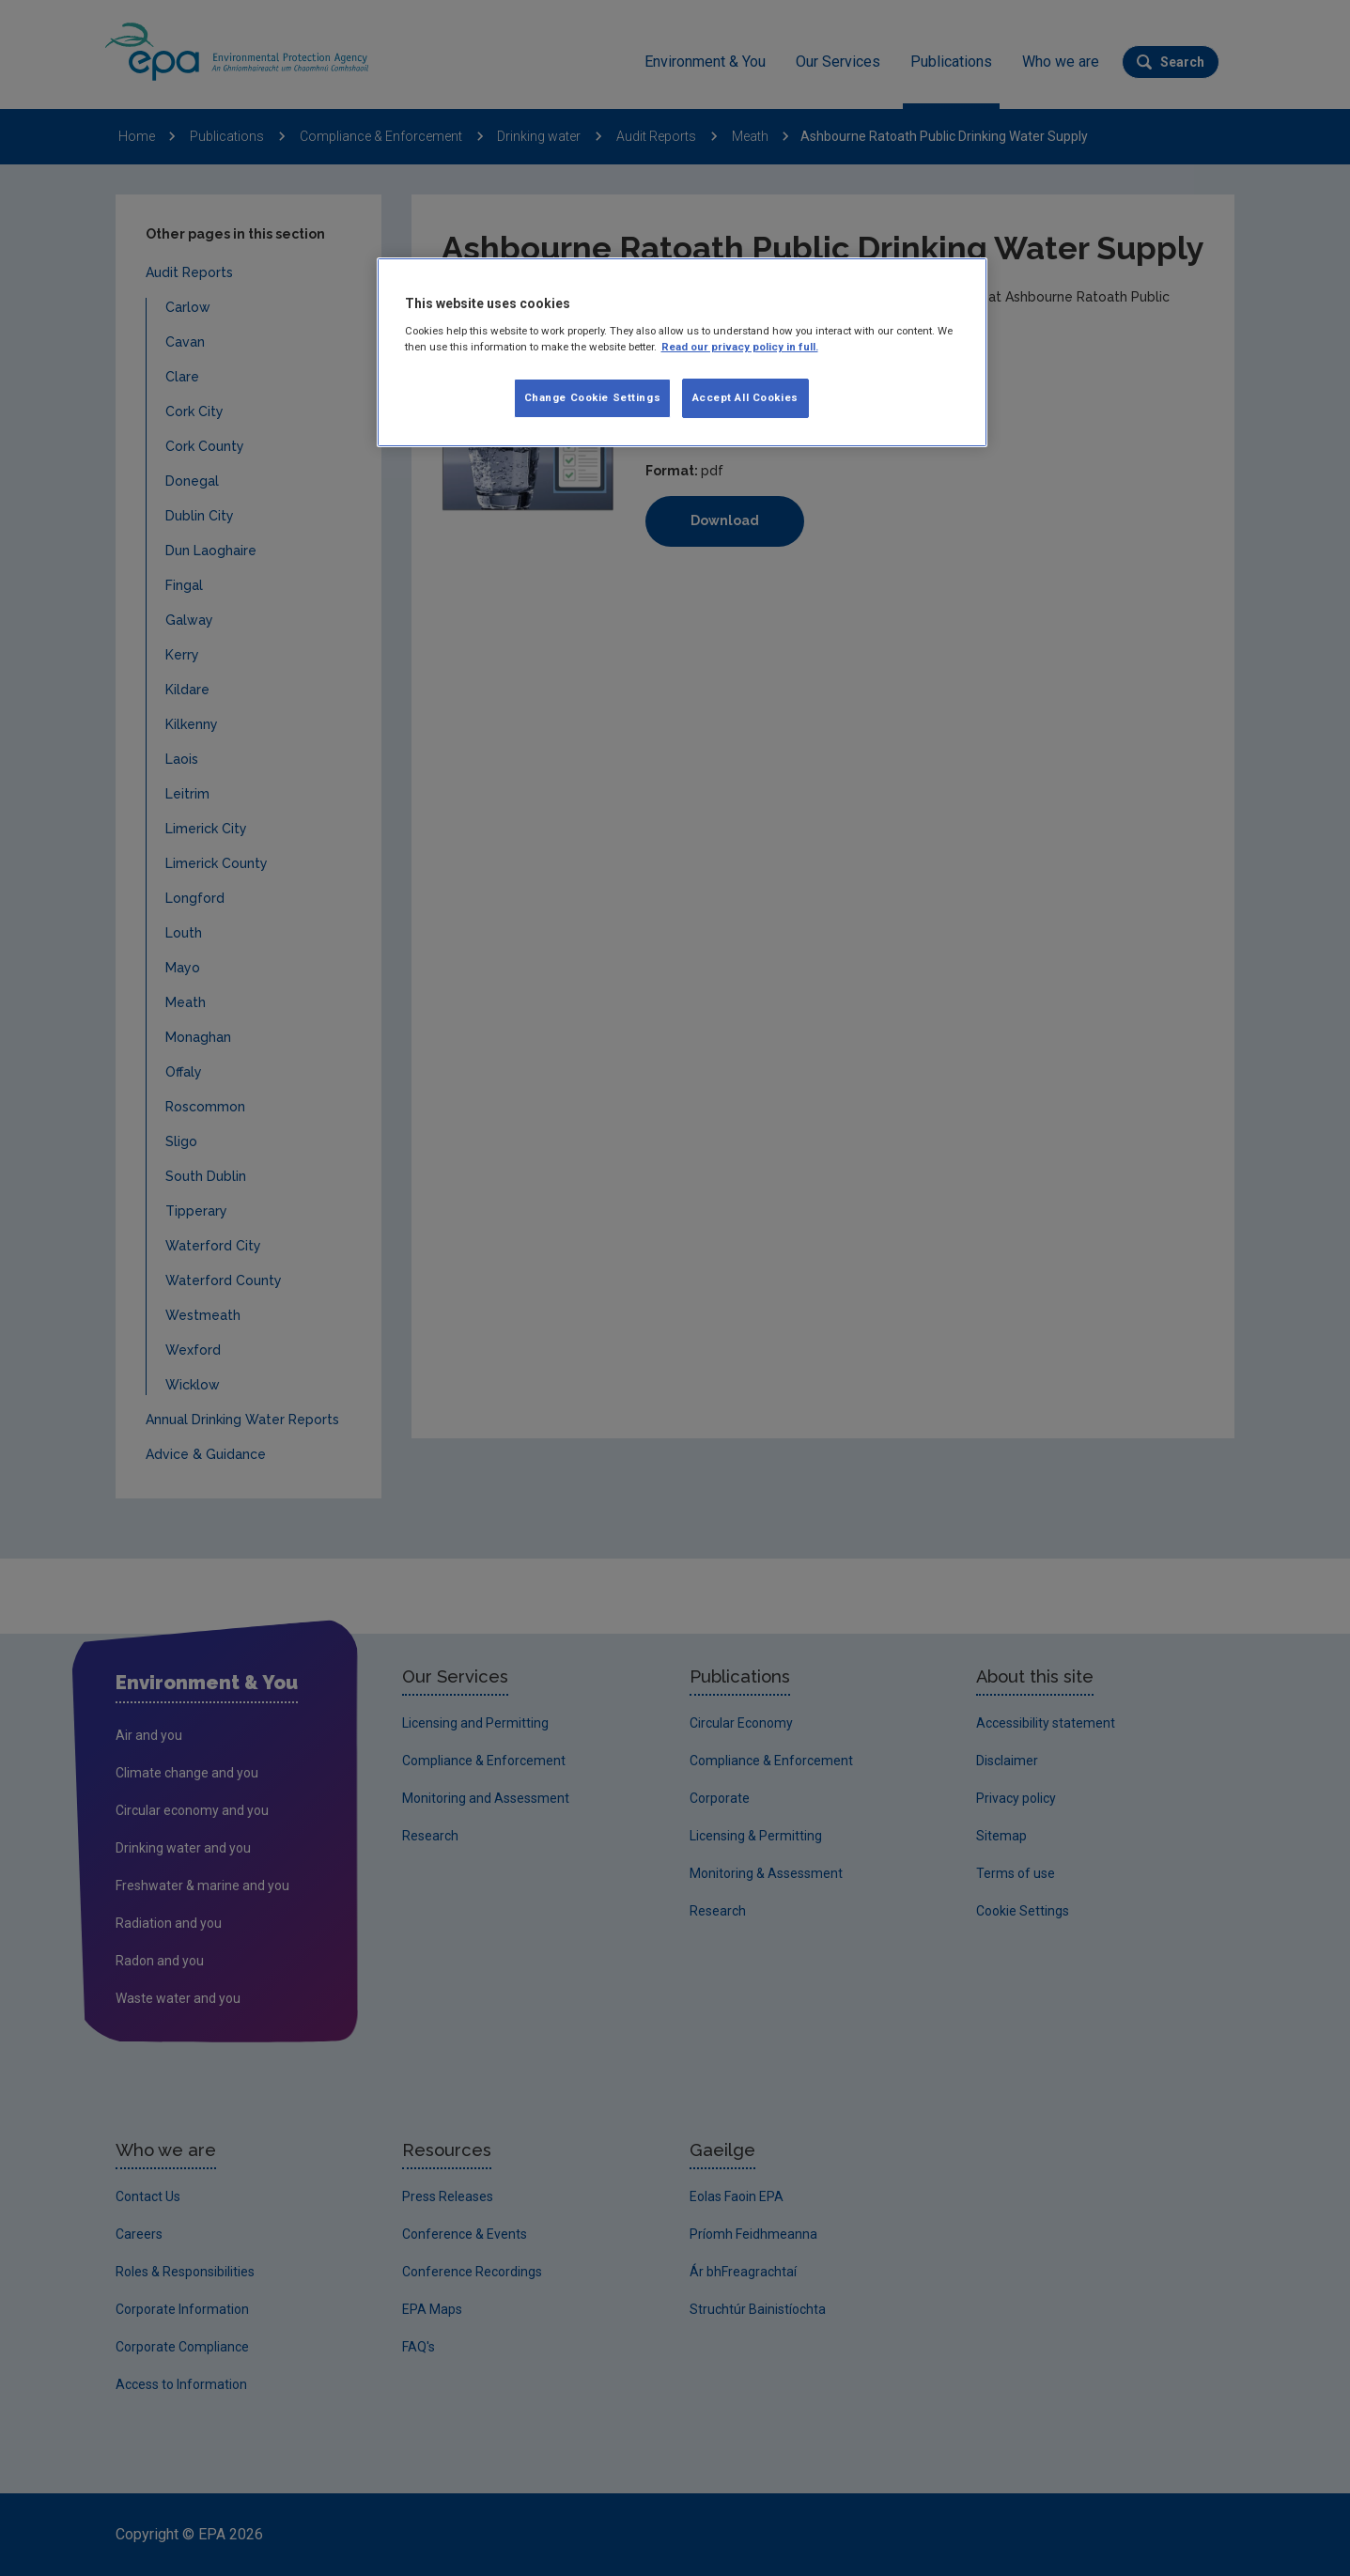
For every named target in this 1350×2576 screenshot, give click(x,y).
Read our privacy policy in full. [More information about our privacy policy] (739, 346)
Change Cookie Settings (592, 397)
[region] (682, 352)
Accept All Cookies (745, 397)
